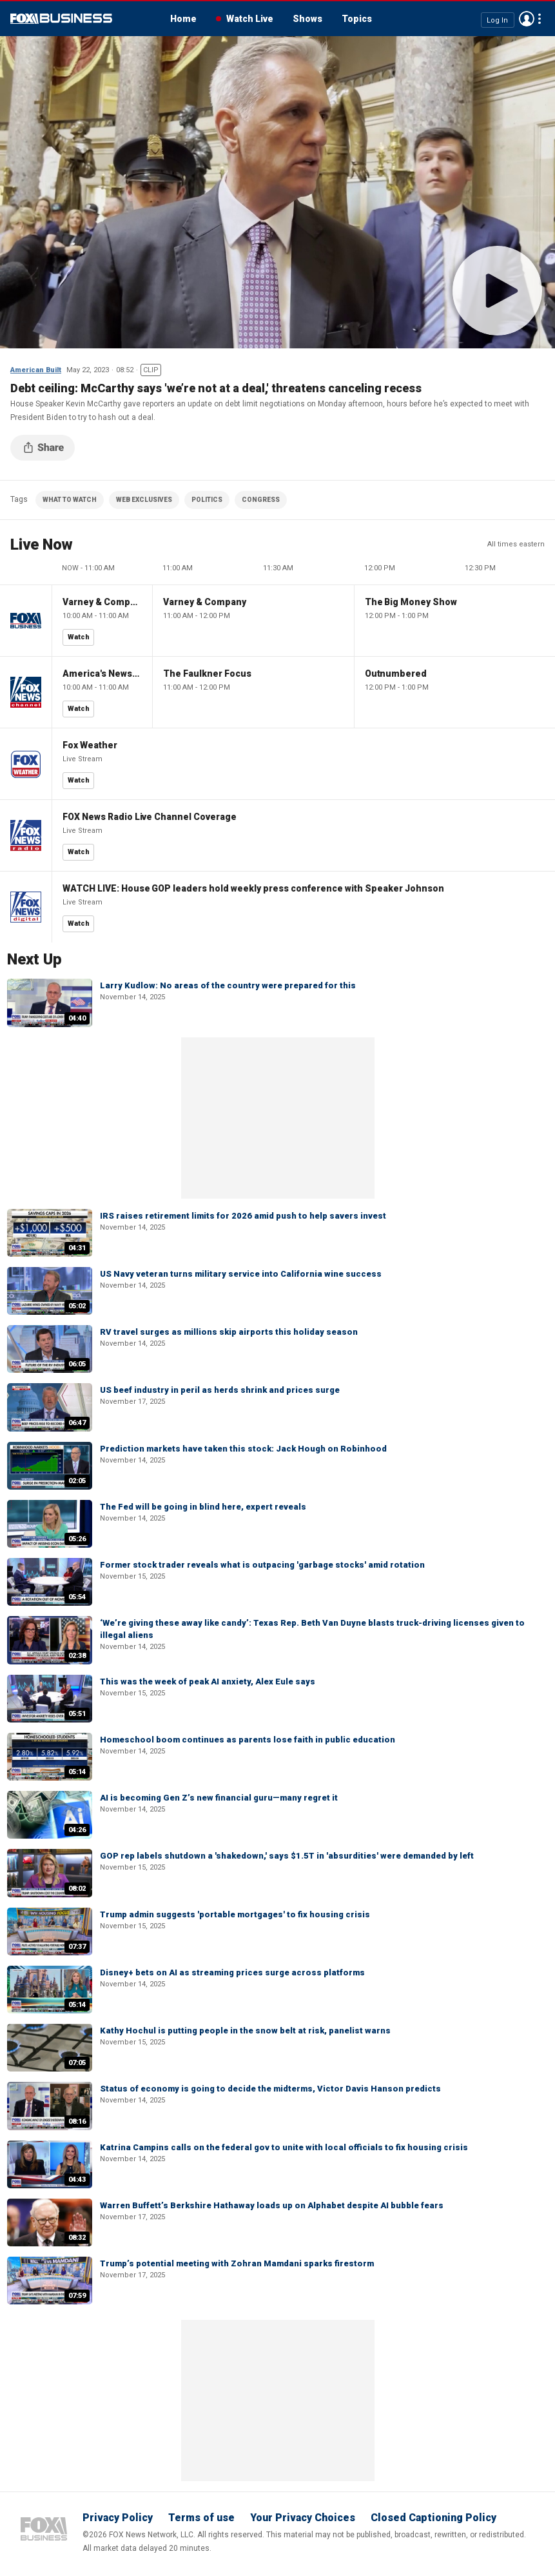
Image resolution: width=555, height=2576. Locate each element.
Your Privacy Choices (302, 2517)
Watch (79, 637)
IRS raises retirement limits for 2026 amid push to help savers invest (243, 1216)
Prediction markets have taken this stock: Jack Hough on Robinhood (243, 1448)
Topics (357, 19)
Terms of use (201, 2517)
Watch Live (249, 19)
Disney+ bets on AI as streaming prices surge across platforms (232, 1972)
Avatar (526, 18)
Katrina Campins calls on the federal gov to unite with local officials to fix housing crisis (284, 2147)
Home (183, 19)
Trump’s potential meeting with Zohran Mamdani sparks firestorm (237, 2263)
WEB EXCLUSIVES (144, 499)
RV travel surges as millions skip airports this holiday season (229, 1332)
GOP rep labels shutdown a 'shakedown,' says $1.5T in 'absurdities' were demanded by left (287, 1856)
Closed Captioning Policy (433, 2517)
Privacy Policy (118, 2517)
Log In (497, 19)
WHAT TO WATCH (70, 499)
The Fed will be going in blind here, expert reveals (203, 1507)
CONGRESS (261, 499)
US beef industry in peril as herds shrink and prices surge (220, 1390)
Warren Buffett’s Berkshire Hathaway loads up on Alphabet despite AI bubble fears (271, 2205)
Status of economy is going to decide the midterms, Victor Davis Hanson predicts (270, 2088)
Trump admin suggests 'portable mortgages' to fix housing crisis (235, 1914)
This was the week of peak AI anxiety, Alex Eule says (207, 1681)
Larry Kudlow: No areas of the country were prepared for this (228, 985)
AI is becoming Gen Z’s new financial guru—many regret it (219, 1797)
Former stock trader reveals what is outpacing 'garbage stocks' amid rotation (262, 1565)
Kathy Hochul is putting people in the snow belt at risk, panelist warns (245, 2030)
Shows (307, 19)
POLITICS (206, 499)
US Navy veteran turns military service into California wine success (241, 1274)
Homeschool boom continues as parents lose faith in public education (247, 1739)
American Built (35, 370)
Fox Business (61, 19)
